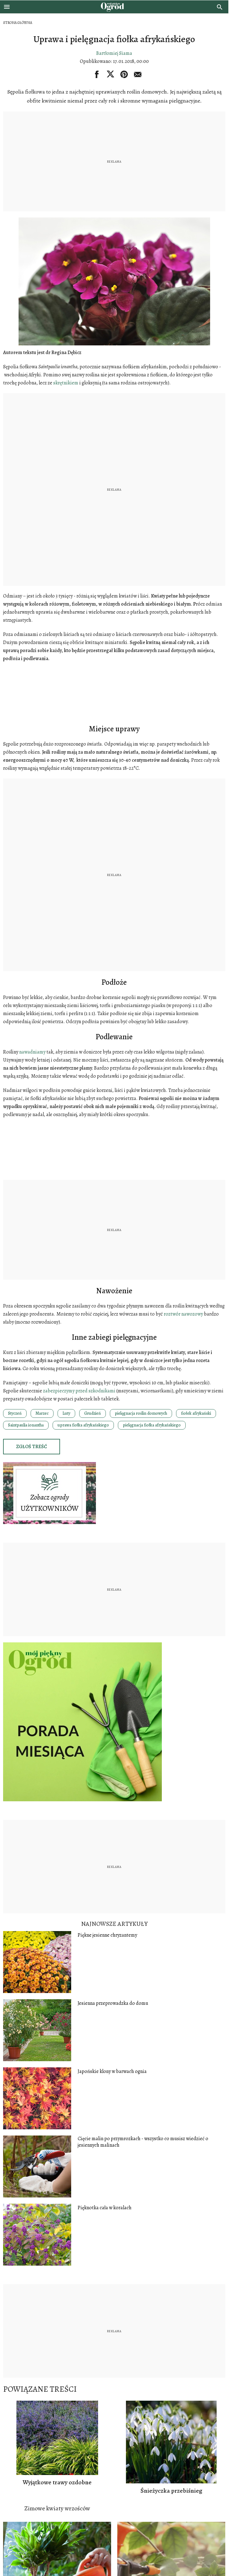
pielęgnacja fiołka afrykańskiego (152, 1425)
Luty (66, 1413)
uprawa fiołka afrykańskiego (83, 1425)
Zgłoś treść (31, 1446)
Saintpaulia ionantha (26, 1425)
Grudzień (92, 1413)
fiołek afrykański (196, 1413)
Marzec (42, 1413)
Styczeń (15, 1413)
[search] (219, 6)
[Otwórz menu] (7, 7)
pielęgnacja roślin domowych (141, 1413)
